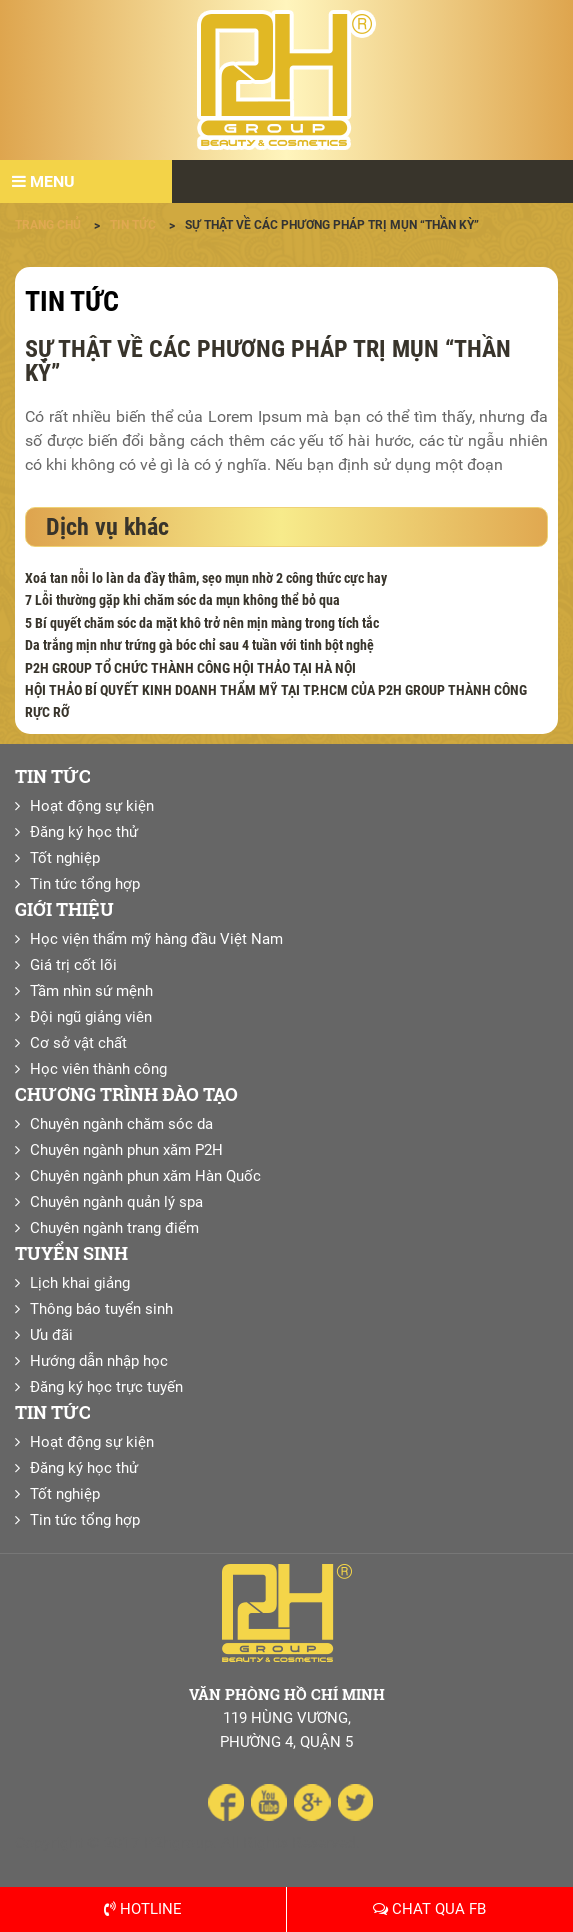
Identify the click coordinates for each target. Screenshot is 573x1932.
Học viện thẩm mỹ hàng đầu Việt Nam (156, 939)
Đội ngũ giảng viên (91, 1017)
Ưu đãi (51, 1335)
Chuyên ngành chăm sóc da (121, 1124)
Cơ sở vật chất (78, 1043)
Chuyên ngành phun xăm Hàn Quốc (145, 1176)
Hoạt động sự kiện (92, 806)
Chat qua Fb (429, 1909)
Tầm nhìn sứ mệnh (91, 991)
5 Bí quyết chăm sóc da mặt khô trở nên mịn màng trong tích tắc (202, 623)
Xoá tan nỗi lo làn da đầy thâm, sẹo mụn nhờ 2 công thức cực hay (206, 578)
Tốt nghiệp (65, 858)
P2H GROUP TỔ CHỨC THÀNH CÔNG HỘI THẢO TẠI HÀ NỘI (190, 668)
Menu (43, 181)
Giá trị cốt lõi (73, 965)
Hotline (143, 1909)
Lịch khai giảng (80, 1283)
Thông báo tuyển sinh (101, 1309)
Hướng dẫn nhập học (99, 1361)
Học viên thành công (98, 1069)
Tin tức (72, 301)
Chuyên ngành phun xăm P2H (126, 1150)
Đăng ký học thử (84, 832)
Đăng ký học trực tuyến (106, 1387)
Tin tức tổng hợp (85, 884)
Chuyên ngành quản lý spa (116, 1202)
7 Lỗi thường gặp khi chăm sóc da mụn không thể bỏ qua (182, 600)
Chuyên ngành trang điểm (114, 1228)
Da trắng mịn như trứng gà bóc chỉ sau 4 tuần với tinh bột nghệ (199, 645)
